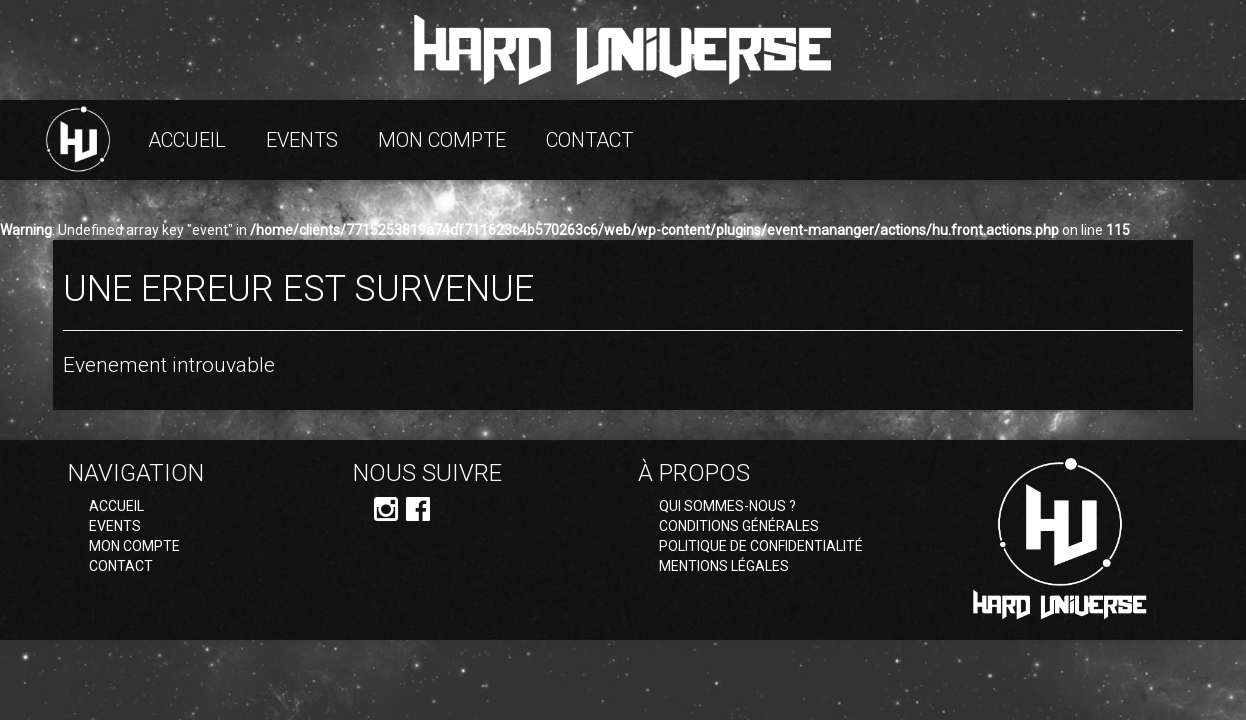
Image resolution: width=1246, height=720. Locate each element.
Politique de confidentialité (761, 546)
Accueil (187, 140)
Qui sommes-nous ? (727, 506)
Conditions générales (739, 526)
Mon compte (442, 140)
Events (302, 140)
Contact (589, 140)
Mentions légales (724, 566)
